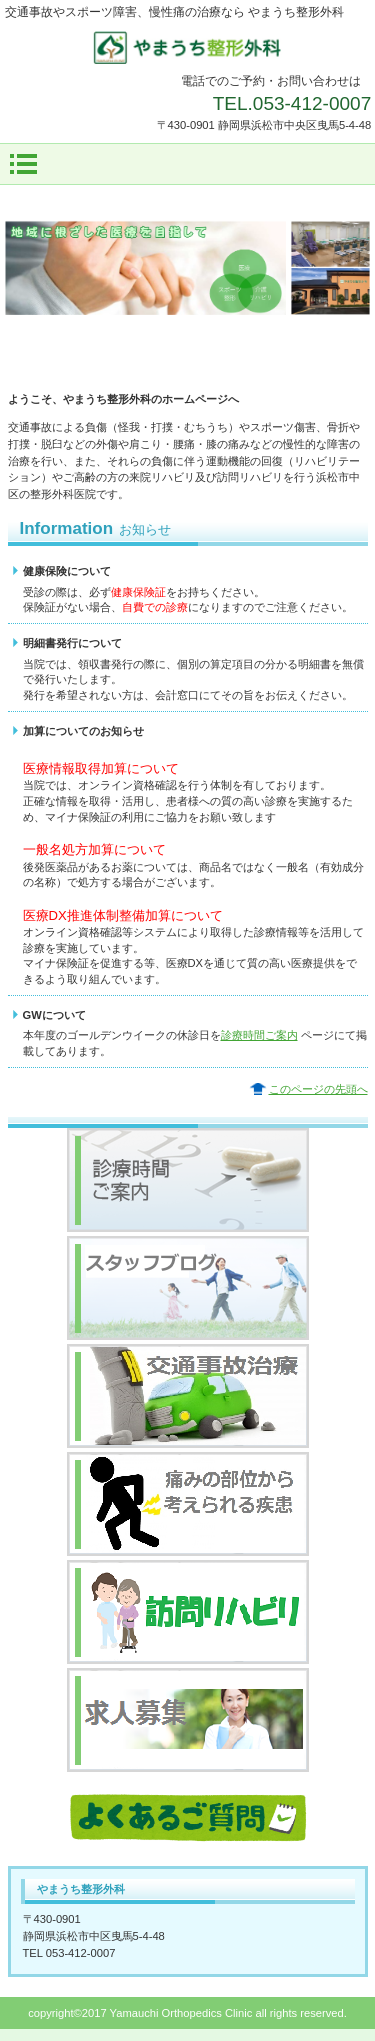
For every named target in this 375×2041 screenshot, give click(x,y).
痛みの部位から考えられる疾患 (188, 1504)
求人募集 (188, 1720)
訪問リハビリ (188, 1612)
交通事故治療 (188, 1396)
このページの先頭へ (318, 1089)
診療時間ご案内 (259, 1035)
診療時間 (188, 1180)
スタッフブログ (188, 1288)
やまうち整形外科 (188, 47)
